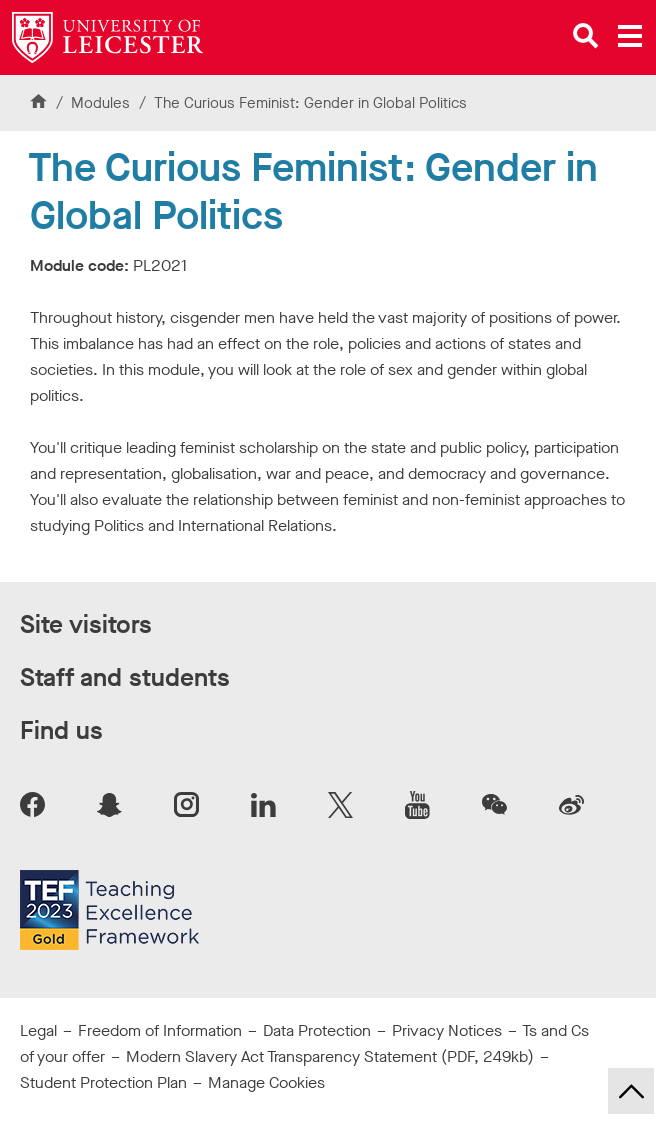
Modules (102, 103)
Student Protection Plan (103, 1082)
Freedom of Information (160, 1030)
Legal (38, 1030)
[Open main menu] (630, 36)
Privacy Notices (447, 1030)
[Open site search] (586, 36)
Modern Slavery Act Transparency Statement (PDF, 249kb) (330, 1056)
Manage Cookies (266, 1082)
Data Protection (317, 1030)
